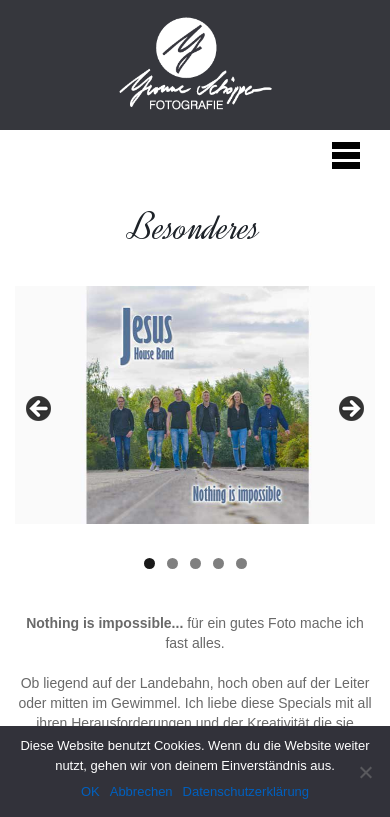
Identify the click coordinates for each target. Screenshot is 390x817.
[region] (195, 414)
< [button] (40, 410)
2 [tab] (172, 563)
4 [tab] (218, 563)
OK (90, 791)
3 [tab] (195, 563)
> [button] (350, 410)
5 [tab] (241, 563)
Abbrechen (141, 791)
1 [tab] (149, 563)
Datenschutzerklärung (246, 791)
